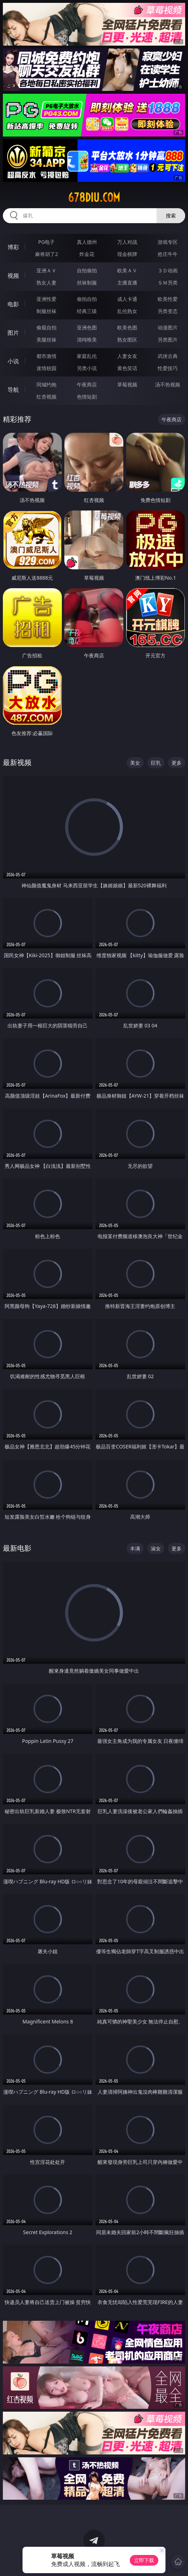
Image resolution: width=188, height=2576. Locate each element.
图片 (13, 333)
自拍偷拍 (87, 270)
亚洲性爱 (46, 299)
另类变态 (168, 311)
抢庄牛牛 (168, 254)
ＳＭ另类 (168, 282)
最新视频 (17, 762)
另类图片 (168, 339)
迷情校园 (46, 368)
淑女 (156, 1548)
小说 (13, 361)
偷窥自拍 (46, 327)
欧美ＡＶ (127, 270)
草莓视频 (127, 384)
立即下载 (144, 2560)
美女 (135, 762)
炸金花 (86, 254)
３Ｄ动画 (168, 270)
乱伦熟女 (127, 311)
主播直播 (127, 282)
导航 (13, 390)
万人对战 (127, 241)
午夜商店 (87, 384)
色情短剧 (87, 396)
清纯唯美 (87, 339)
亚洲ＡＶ (46, 270)
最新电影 (17, 1548)
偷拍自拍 (87, 299)
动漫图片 (168, 327)
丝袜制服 (87, 282)
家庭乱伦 (87, 356)
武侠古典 (168, 356)
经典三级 (87, 311)
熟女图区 (127, 339)
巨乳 (156, 762)
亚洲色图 (87, 327)
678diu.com (94, 197)
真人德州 (87, 241)
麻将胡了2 (46, 254)
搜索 (171, 215)
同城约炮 (46, 384)
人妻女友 (127, 356)
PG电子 (46, 241)
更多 (177, 762)
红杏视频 (46, 396)
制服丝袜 (46, 311)
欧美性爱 (168, 299)
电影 (13, 304)
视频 (13, 275)
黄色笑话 (127, 368)
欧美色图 (127, 327)
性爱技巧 (168, 368)
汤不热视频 (167, 384)
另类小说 (87, 368)
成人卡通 (127, 299)
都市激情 (46, 356)
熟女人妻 (46, 282)
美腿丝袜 (46, 339)
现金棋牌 (127, 254)
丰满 (135, 1548)
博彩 (13, 247)
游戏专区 (168, 241)
